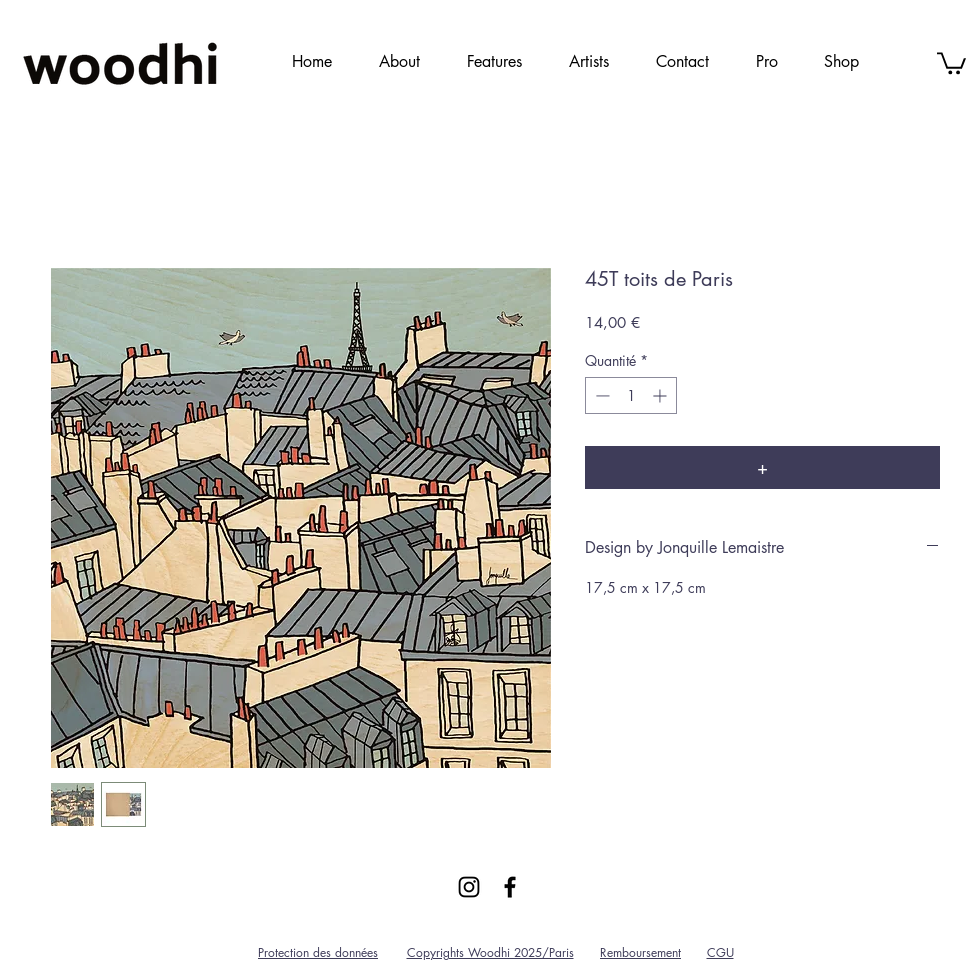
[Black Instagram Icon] (469, 887)
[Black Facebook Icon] (510, 887)
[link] (951, 62)
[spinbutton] (631, 395)
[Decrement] (600, 395)
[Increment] (661, 395)
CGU (720, 952)
